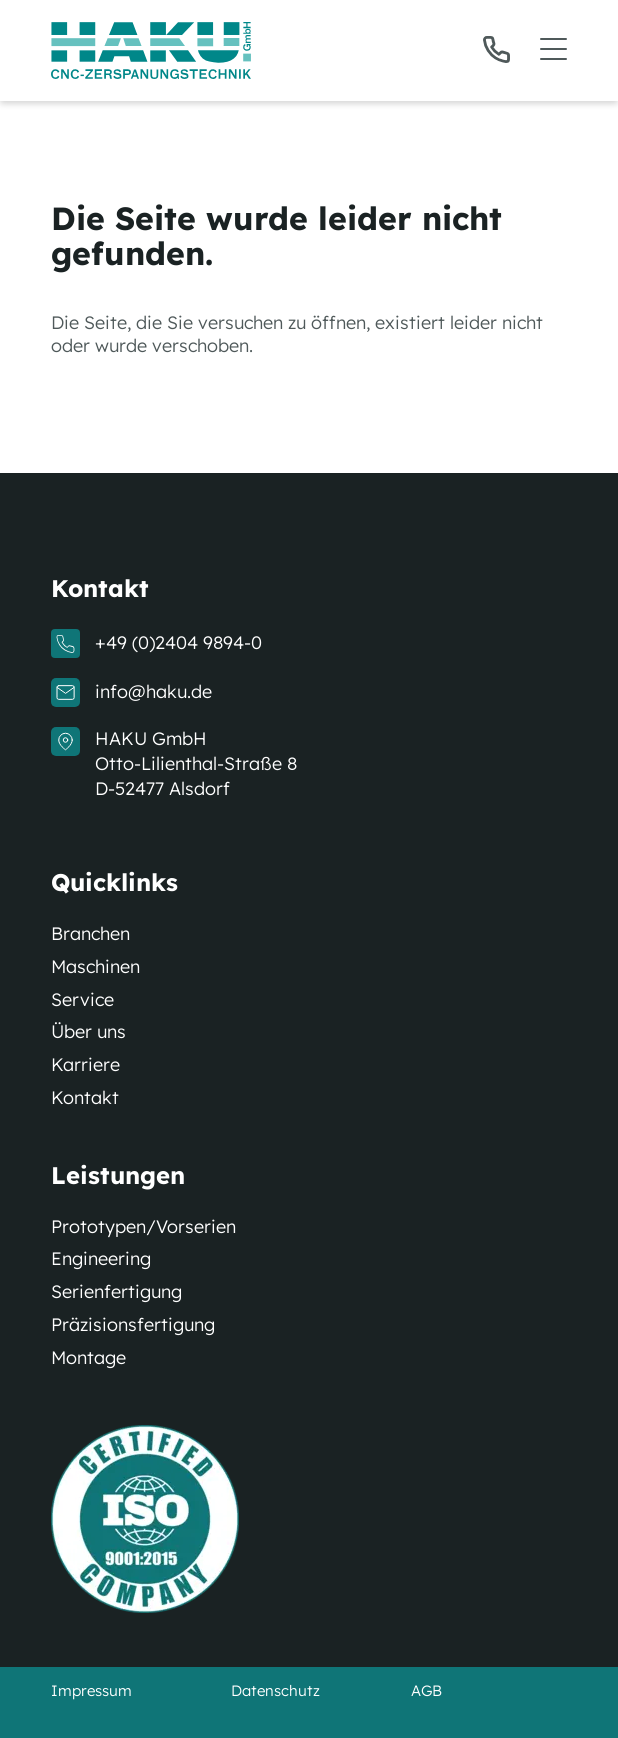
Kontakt (85, 1098)
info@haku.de (153, 692)
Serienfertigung (116, 1292)
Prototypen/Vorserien (143, 1227)
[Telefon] (496, 49)
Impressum (91, 1690)
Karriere (85, 1065)
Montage (88, 1358)
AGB (426, 1690)
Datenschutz (275, 1690)
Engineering (101, 1259)
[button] (525, 50)
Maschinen (95, 967)
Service (82, 1000)
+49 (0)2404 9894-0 (178, 643)
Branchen (90, 934)
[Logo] (151, 50)
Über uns (88, 1032)
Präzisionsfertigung (133, 1325)
